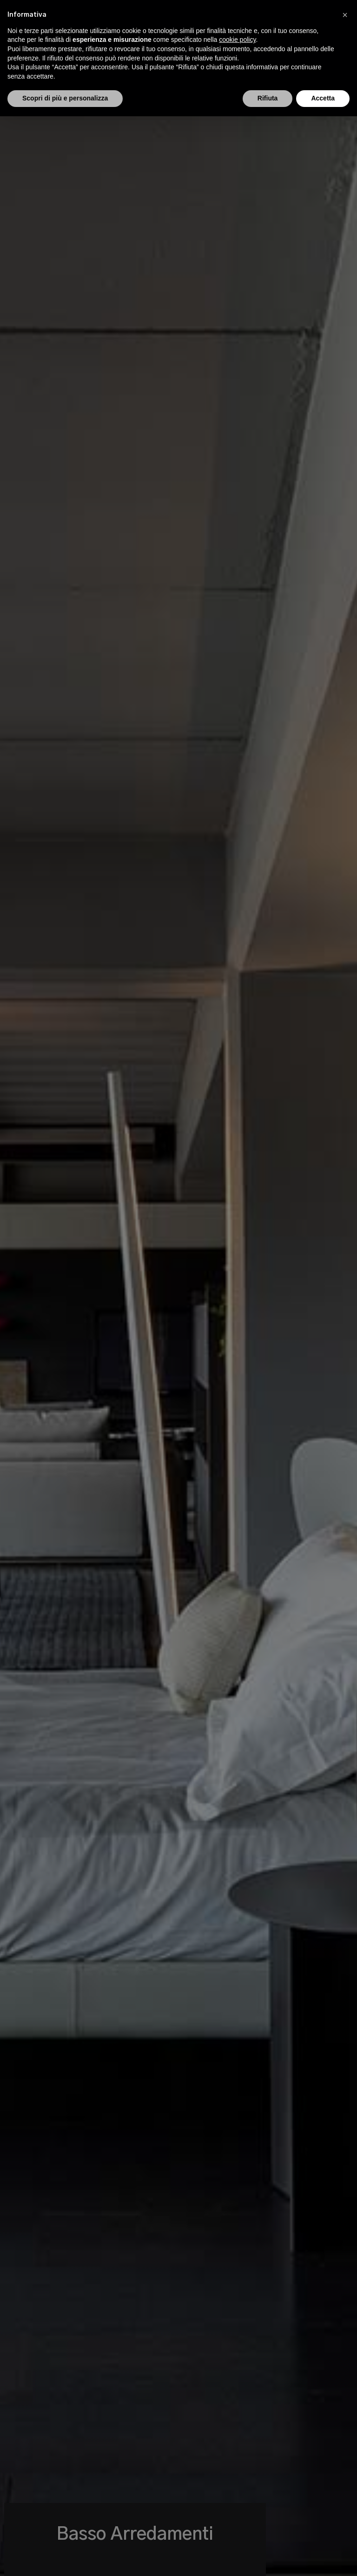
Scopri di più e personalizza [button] (65, 98)
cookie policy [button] (237, 39)
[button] (344, 14)
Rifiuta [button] (268, 98)
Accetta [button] (323, 98)
